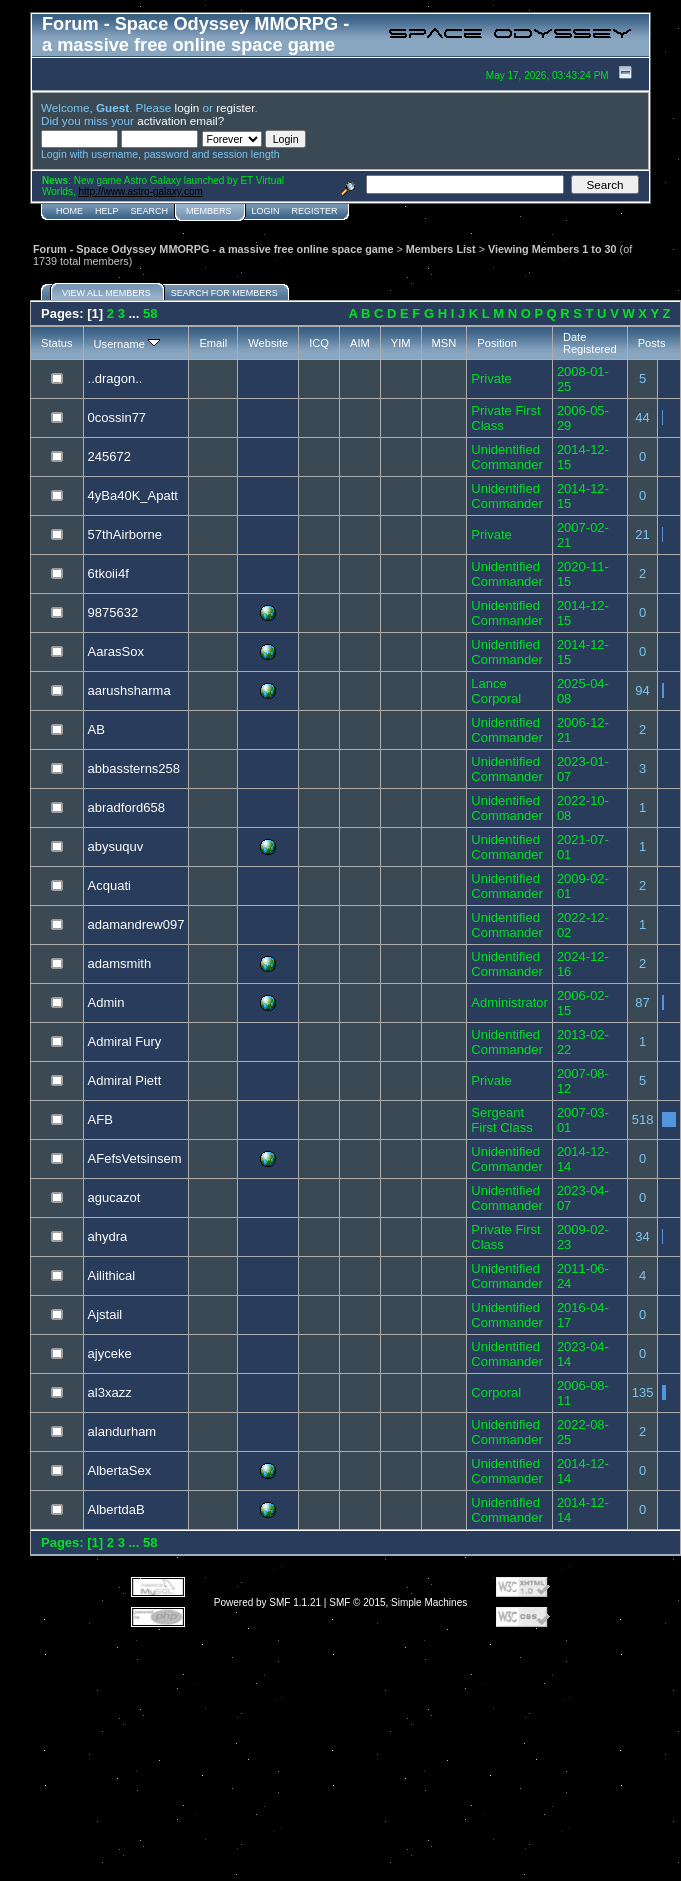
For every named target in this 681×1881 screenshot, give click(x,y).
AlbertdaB (116, 1509)
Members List (441, 249)
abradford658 (126, 807)
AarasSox (116, 651)
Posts (652, 343)
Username (127, 344)
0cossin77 (117, 417)
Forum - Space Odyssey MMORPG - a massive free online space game (213, 249)
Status (57, 343)
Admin (106, 1002)
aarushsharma (129, 690)
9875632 (113, 612)
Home (69, 211)
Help (107, 211)
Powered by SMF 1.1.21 (267, 1602)
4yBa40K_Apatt (133, 495)
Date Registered (590, 343)
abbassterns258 (134, 768)
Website (268, 343)
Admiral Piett (125, 1080)
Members (209, 211)
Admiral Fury (125, 1041)
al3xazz (110, 1392)
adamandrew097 (136, 924)
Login (266, 211)
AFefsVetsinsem (135, 1158)
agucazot (114, 1197)
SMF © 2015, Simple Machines (398, 1602)
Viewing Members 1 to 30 (552, 249)
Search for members (224, 293)
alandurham (122, 1431)
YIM (401, 343)
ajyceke (110, 1353)
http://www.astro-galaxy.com (141, 191)
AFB (100, 1119)
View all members (106, 293)
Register (315, 211)
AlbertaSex (120, 1470)
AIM (360, 343)
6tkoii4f (108, 573)
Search (150, 211)
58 (150, 313)
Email (213, 343)
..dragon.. (115, 378)
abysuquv (116, 846)
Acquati (109, 885)
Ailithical (112, 1275)
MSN (444, 343)
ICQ (319, 343)
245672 (109, 456)
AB (96, 729)
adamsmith (120, 963)
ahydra (108, 1236)
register (235, 107)
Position (497, 343)
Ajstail (105, 1314)
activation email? (180, 120)
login (187, 107)
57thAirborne (125, 534)
